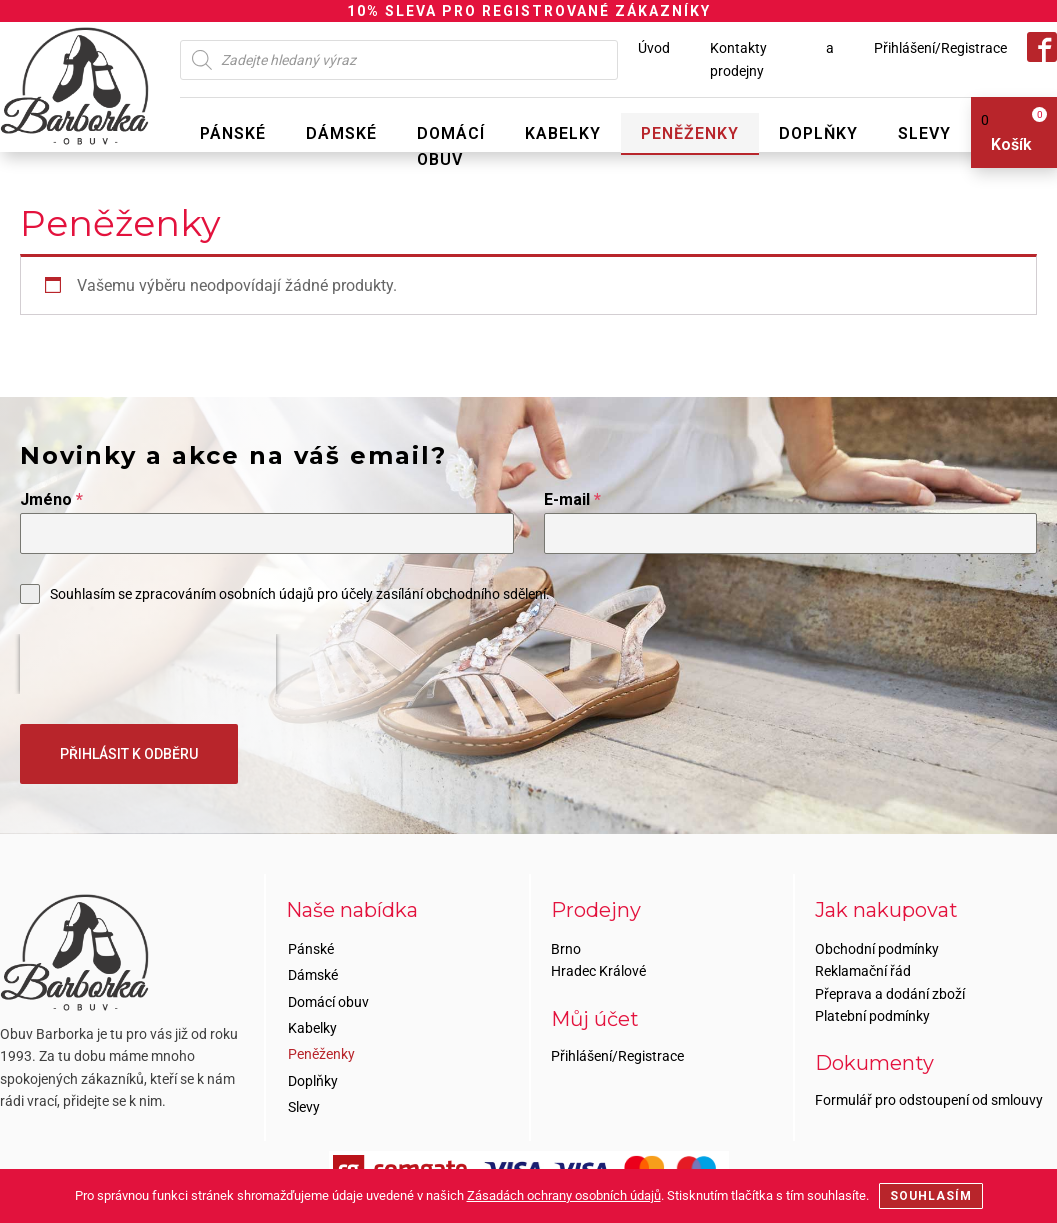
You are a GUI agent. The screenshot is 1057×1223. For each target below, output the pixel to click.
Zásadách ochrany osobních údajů (564, 1195)
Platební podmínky (872, 1016)
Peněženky (690, 133)
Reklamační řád (863, 971)
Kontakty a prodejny (772, 59)
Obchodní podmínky (877, 949)
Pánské (233, 133)
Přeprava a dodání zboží (890, 994)
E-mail (572, 499)
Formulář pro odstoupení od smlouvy (929, 1100)
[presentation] (148, 664)
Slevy (924, 133)
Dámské (341, 133)
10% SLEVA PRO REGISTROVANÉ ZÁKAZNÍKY (529, 11)
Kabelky (563, 133)
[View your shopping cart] (1006, 132)
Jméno (51, 499)
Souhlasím (931, 1196)
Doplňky (818, 133)
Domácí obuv (451, 146)
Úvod (654, 48)
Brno (566, 949)
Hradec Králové (598, 971)
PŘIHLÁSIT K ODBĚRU (129, 754)
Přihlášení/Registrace (940, 48)
